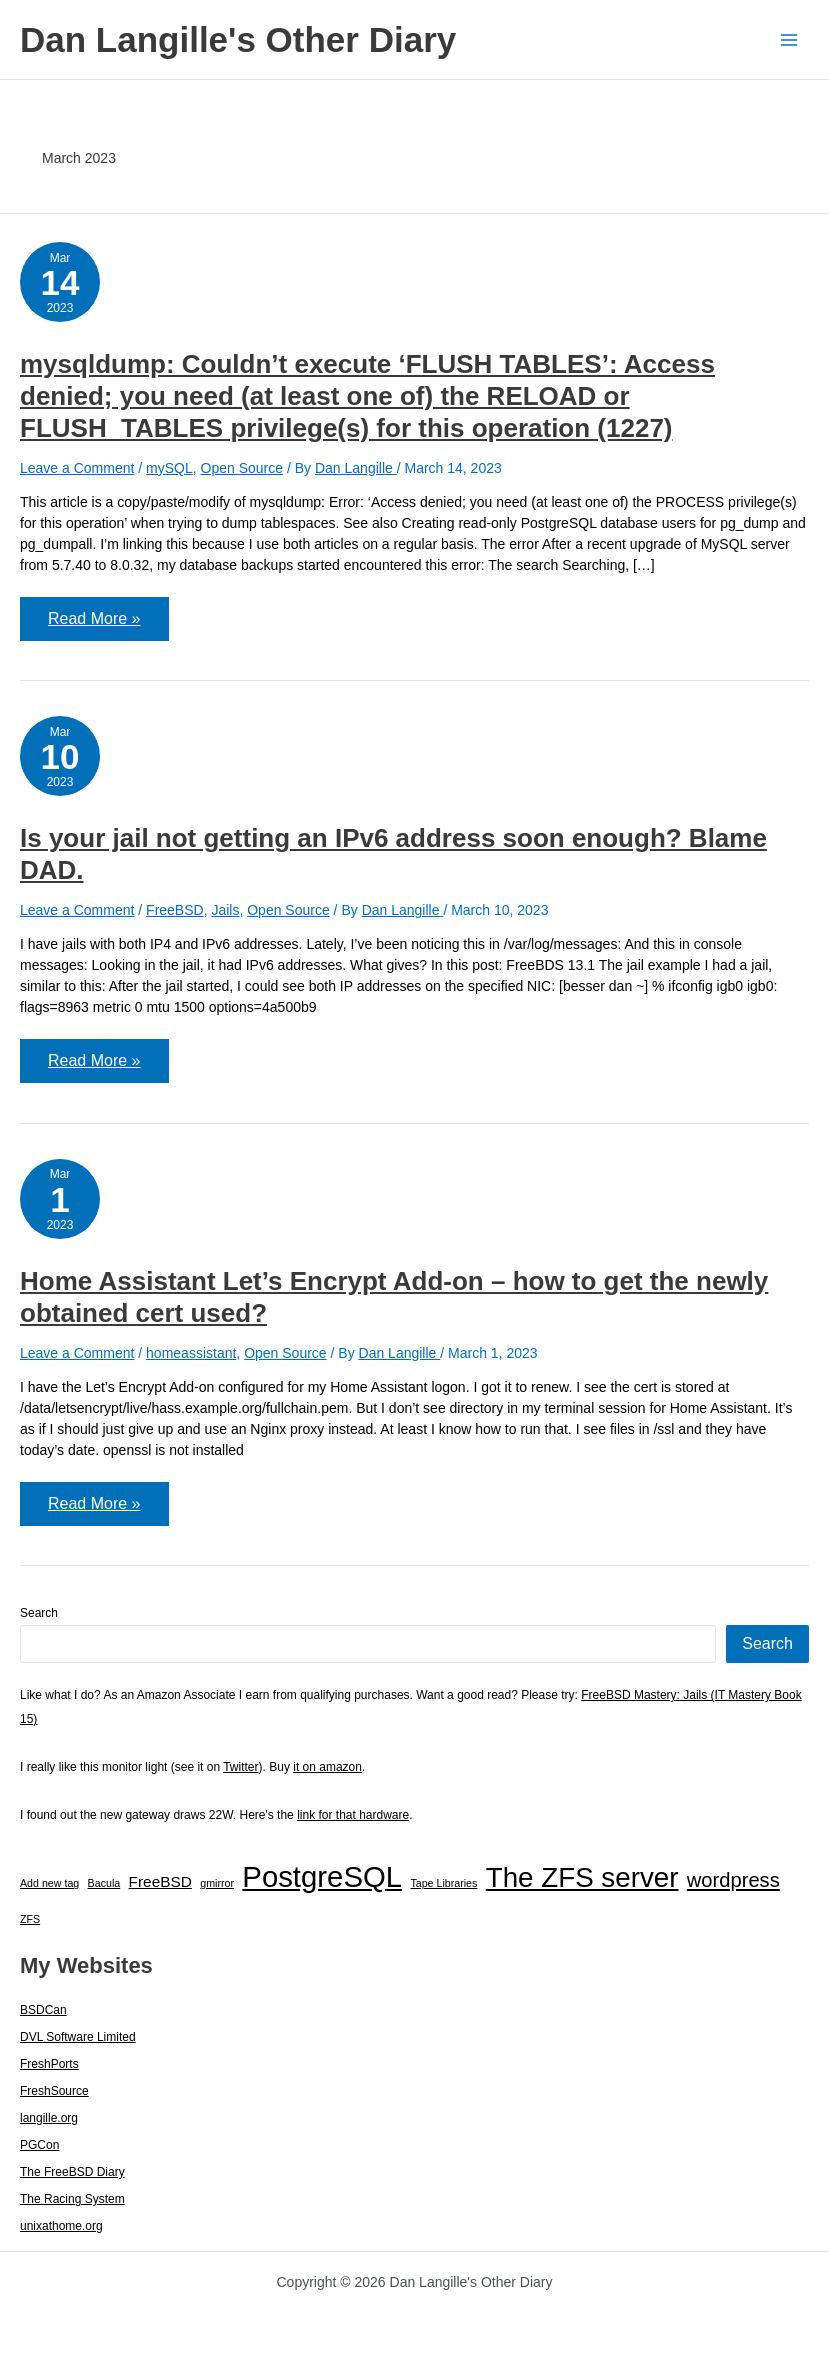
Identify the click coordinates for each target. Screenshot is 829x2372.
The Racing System (72, 2199)
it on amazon (327, 1767)
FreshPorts (49, 2064)
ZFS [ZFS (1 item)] (30, 1919)
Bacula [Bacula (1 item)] (104, 1883)
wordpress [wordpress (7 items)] (733, 1880)
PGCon (39, 2145)
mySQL (169, 468)
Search (39, 1613)
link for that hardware (353, 1815)
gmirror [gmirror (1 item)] (217, 1883)
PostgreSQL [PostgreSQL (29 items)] (322, 1876)
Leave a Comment (77, 468)
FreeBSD (175, 910)
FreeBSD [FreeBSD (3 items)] (160, 1881)
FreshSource (54, 2091)
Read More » (108, 625)
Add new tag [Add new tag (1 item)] (49, 1883)
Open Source (242, 468)
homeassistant (191, 1353)
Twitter (240, 1767)
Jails (225, 910)
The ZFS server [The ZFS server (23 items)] (582, 1877)
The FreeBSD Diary (72, 2172)
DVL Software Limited (78, 2037)
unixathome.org (61, 2226)
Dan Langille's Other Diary (238, 39)
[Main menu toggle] (788, 39)
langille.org (49, 2118)
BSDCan (43, 2010)
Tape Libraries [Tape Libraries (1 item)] (443, 1883)
